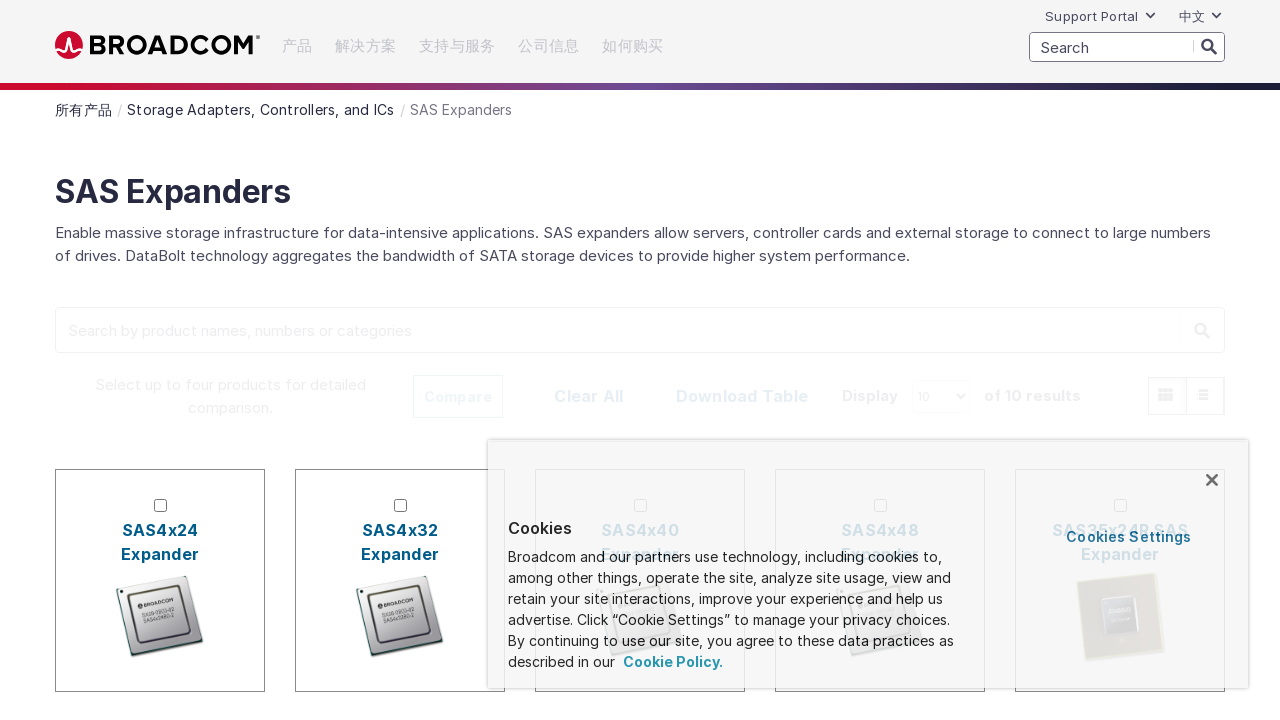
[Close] (1212, 480)
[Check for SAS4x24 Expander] (160, 505)
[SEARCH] (1127, 47)
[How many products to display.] (941, 396)
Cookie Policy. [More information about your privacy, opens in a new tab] (689, 661)
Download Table (742, 396)
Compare (458, 396)
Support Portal (1101, 16)
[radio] (1167, 396)
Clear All (588, 396)
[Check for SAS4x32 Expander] (400, 505)
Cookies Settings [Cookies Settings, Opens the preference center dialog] (1131, 536)
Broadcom (157, 45)
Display (870, 395)
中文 (1201, 16)
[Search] (1209, 46)
